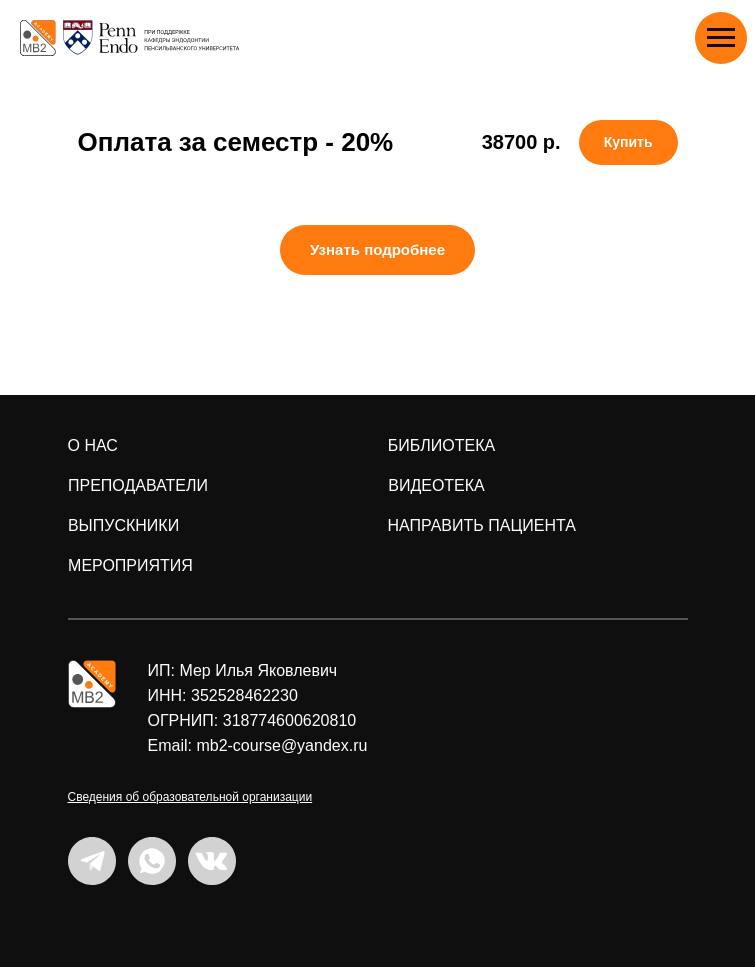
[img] (92, 684)
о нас (93, 445)
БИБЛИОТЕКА (441, 445)
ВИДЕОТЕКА (436, 485)
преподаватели (138, 485)
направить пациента (482, 525)
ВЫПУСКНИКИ (123, 525)
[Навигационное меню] (721, 38)
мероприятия (130, 565)
